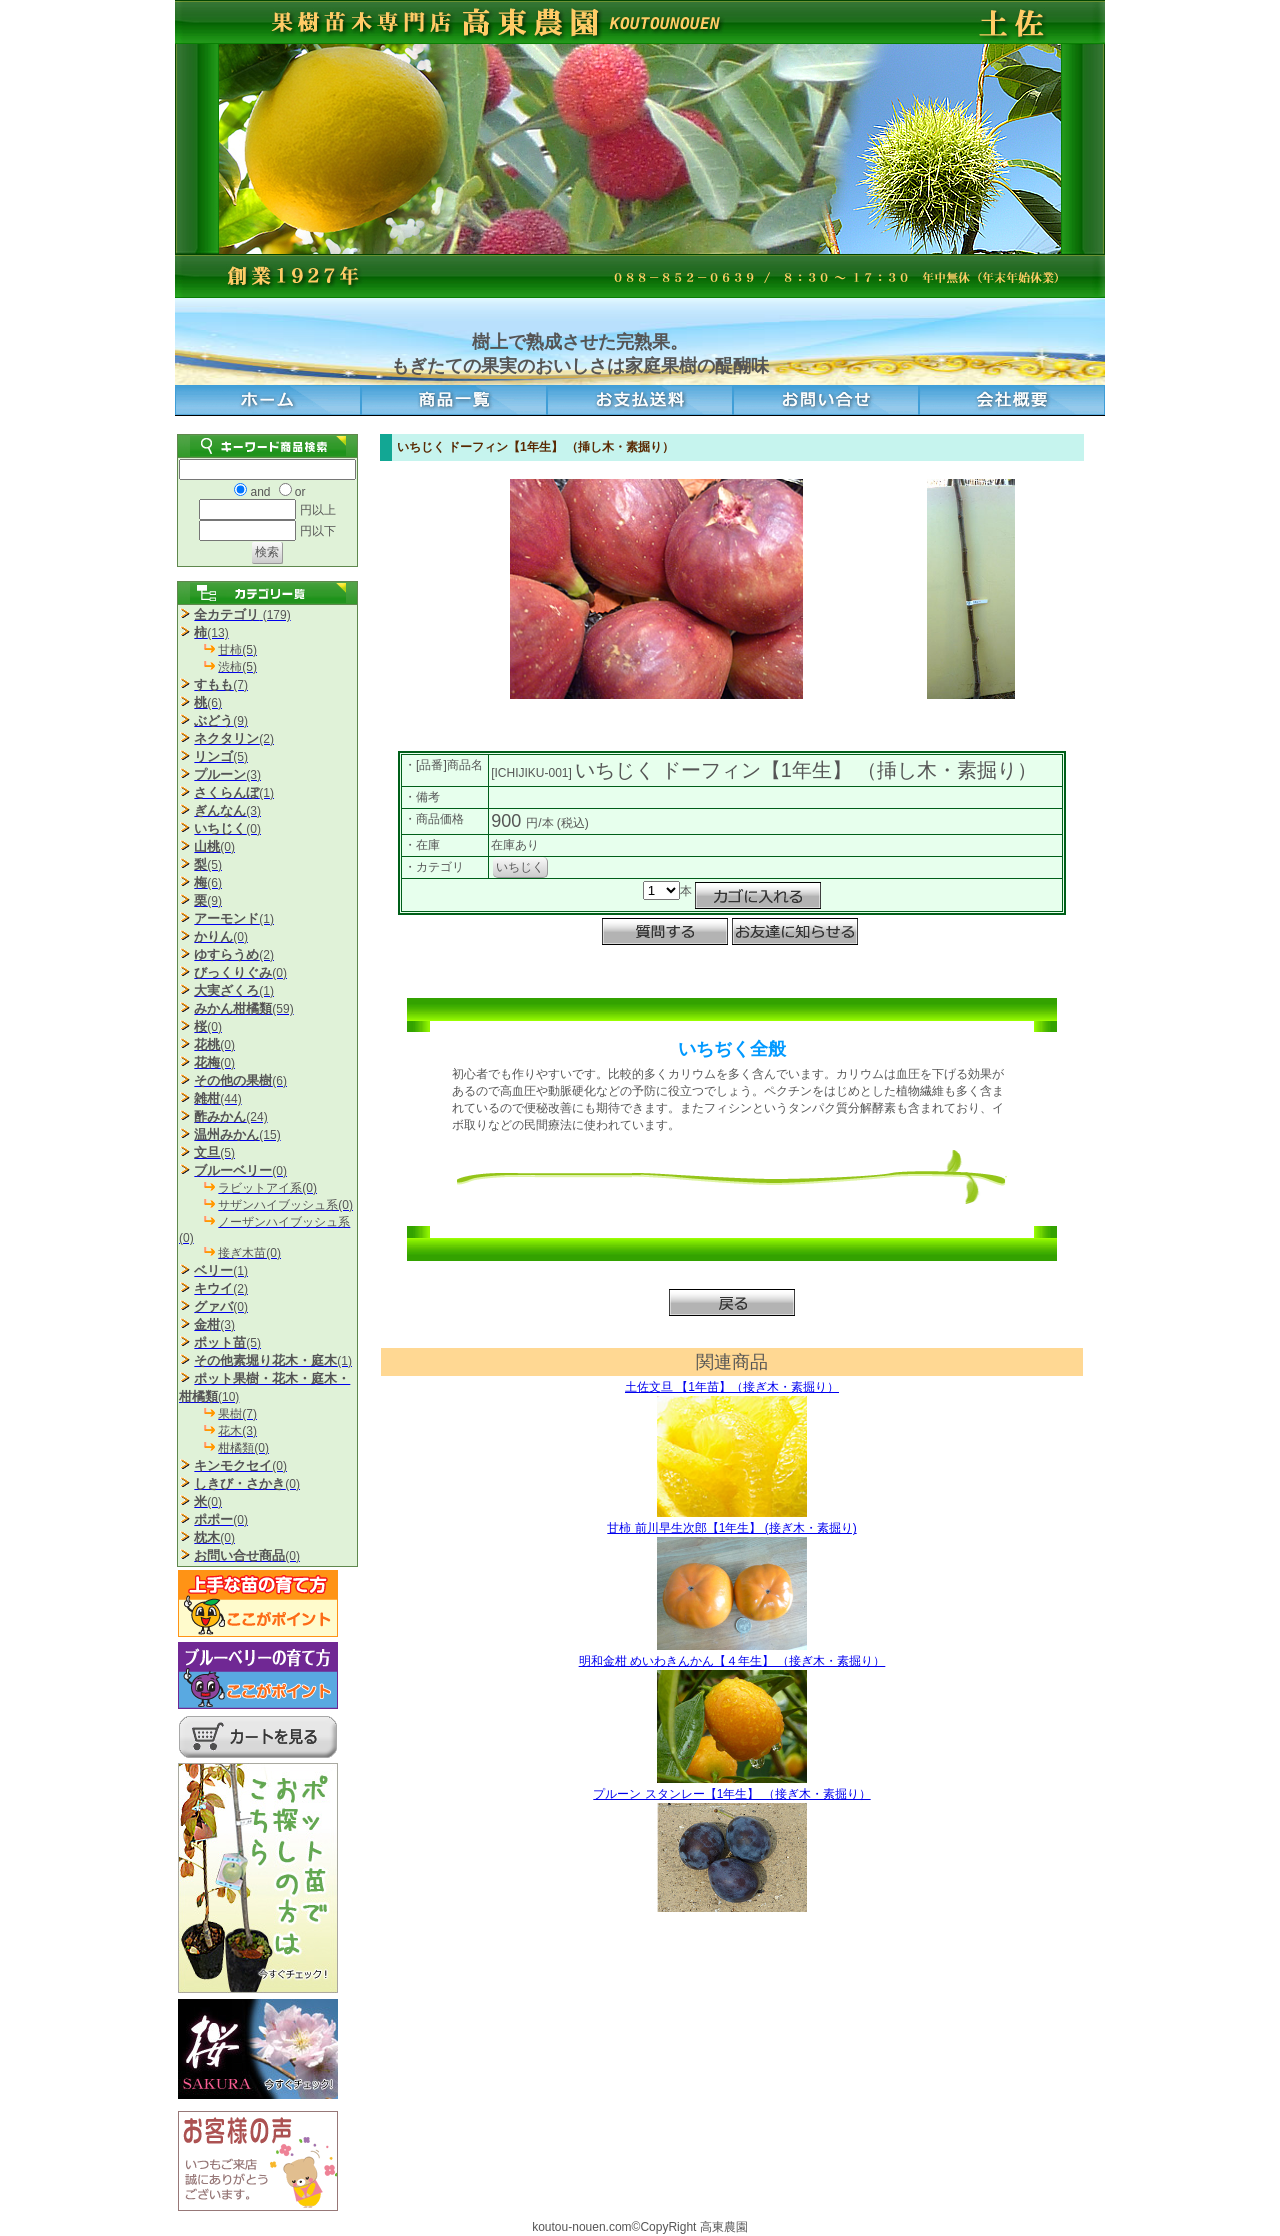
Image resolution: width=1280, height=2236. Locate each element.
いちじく (520, 867)
